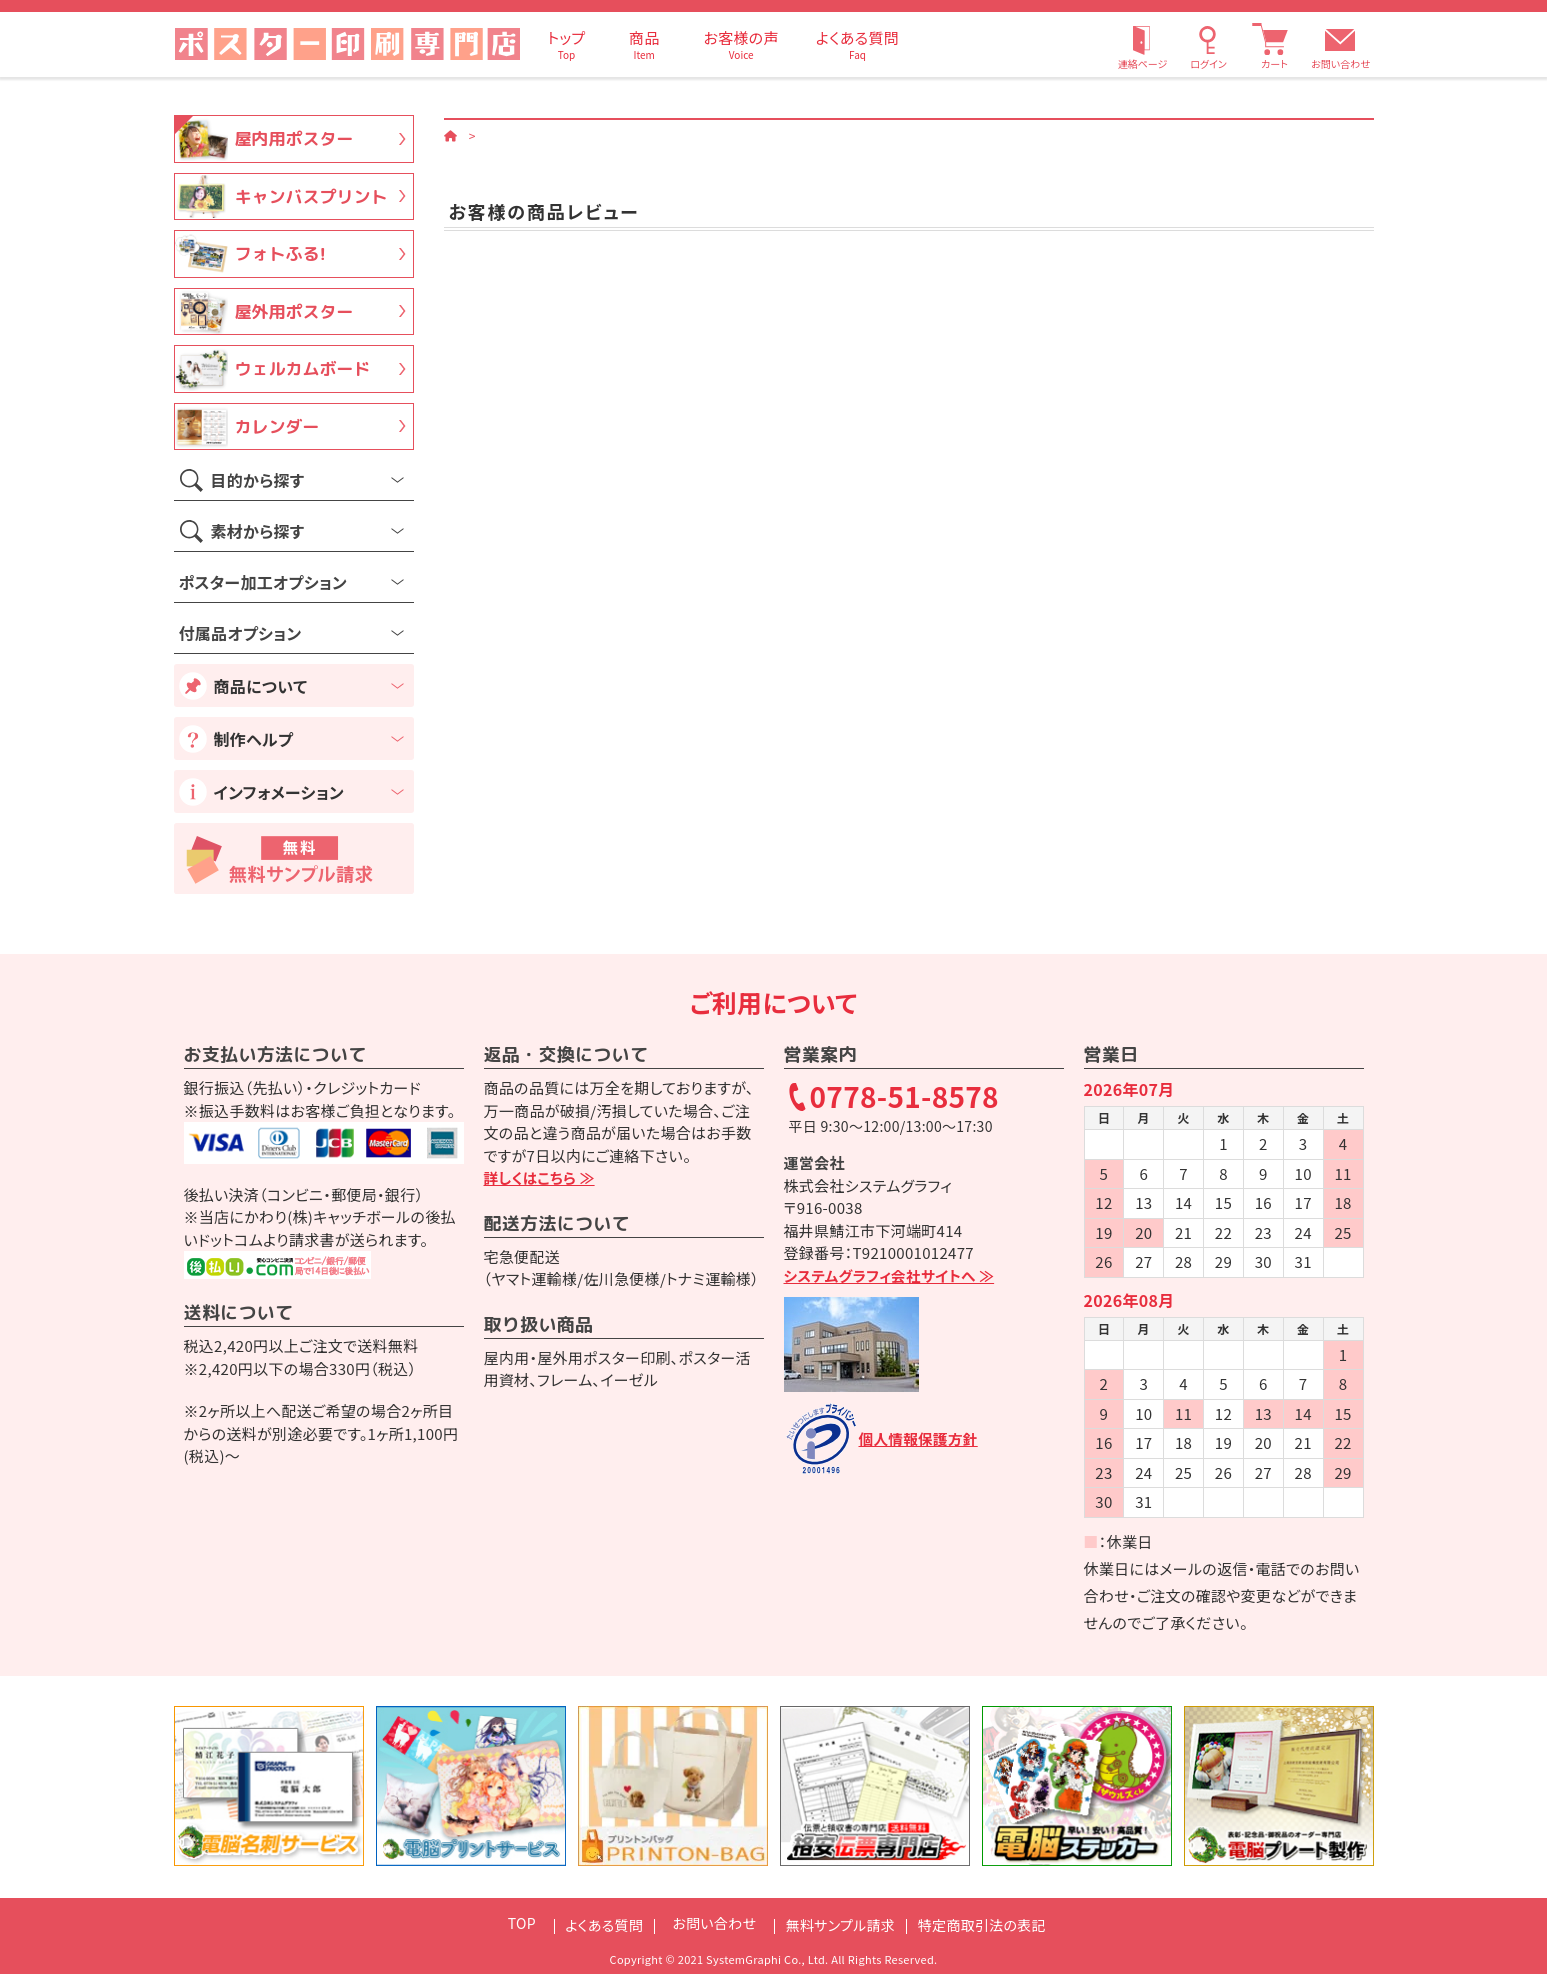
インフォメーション (279, 792)
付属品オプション (240, 633)
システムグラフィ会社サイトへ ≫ (892, 1275)
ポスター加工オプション (263, 582)
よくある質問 (591, 1923)
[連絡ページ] (1142, 44)
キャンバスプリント (311, 196)
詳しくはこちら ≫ (541, 1177)
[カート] (1274, 44)
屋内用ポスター (294, 138)
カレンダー (277, 426)
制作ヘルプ (254, 739)
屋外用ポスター (294, 311)
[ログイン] (1208, 44)
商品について (261, 686)
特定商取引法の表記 (995, 1923)
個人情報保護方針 (920, 1438)
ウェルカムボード (303, 368)
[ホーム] (451, 134)
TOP (502, 1923)
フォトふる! (280, 253)
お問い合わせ (1340, 63)
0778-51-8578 (905, 1098)
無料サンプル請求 (841, 1923)
